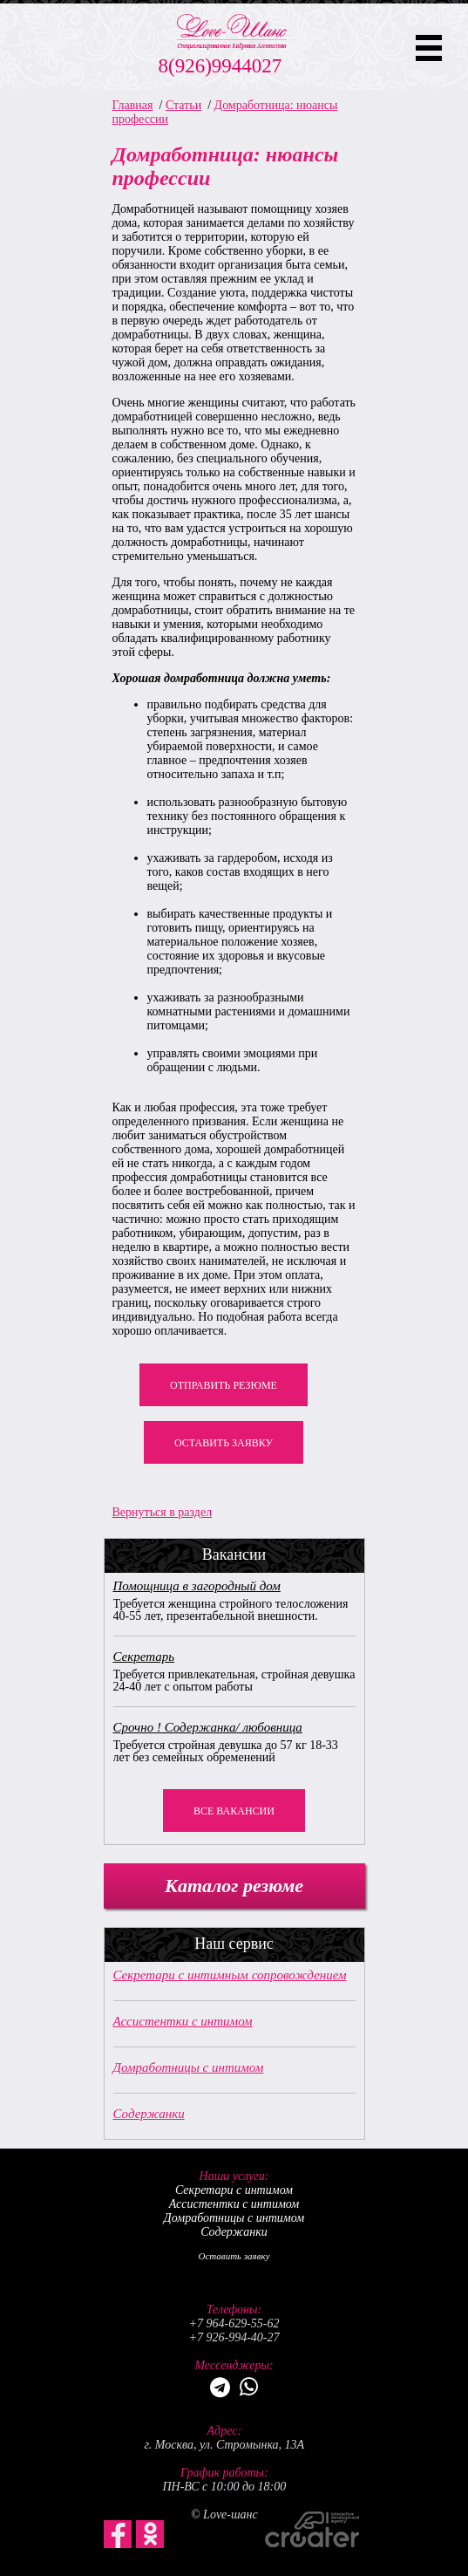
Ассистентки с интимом (183, 2021)
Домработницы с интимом (188, 2067)
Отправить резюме (223, 1385)
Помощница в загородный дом (197, 1586)
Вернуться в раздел (162, 1512)
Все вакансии (234, 1811)
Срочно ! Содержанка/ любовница (207, 1727)
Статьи (183, 105)
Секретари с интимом (234, 2190)
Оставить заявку (223, 1443)
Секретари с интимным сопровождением (230, 1975)
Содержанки (149, 2114)
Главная (132, 105)
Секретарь (144, 1657)
